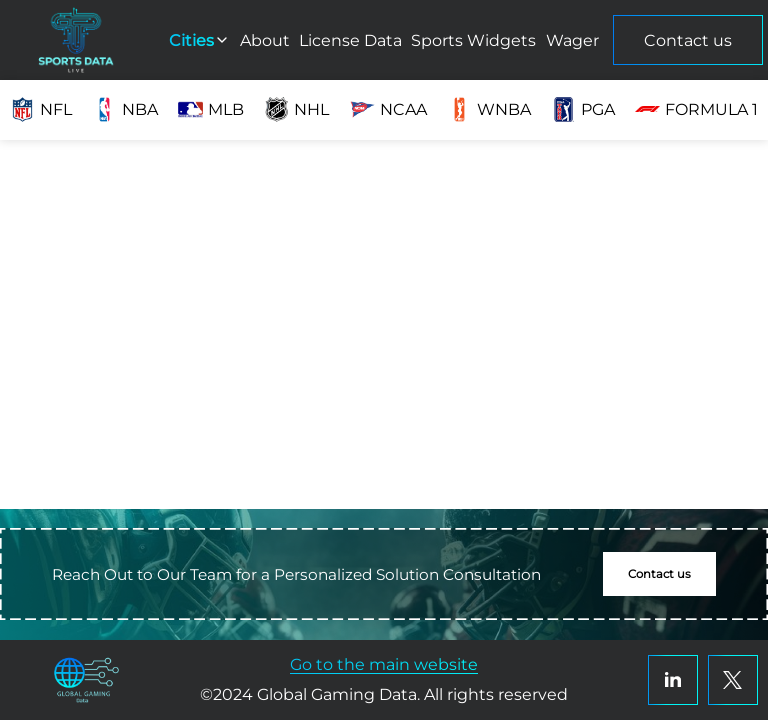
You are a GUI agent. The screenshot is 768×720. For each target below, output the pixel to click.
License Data (350, 40)
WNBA (489, 109)
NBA (125, 109)
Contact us (688, 40)
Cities (199, 40)
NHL (296, 109)
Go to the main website (384, 664)
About (265, 40)
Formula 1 (696, 109)
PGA (583, 109)
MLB (211, 109)
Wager (572, 40)
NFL (41, 109)
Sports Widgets (473, 40)
